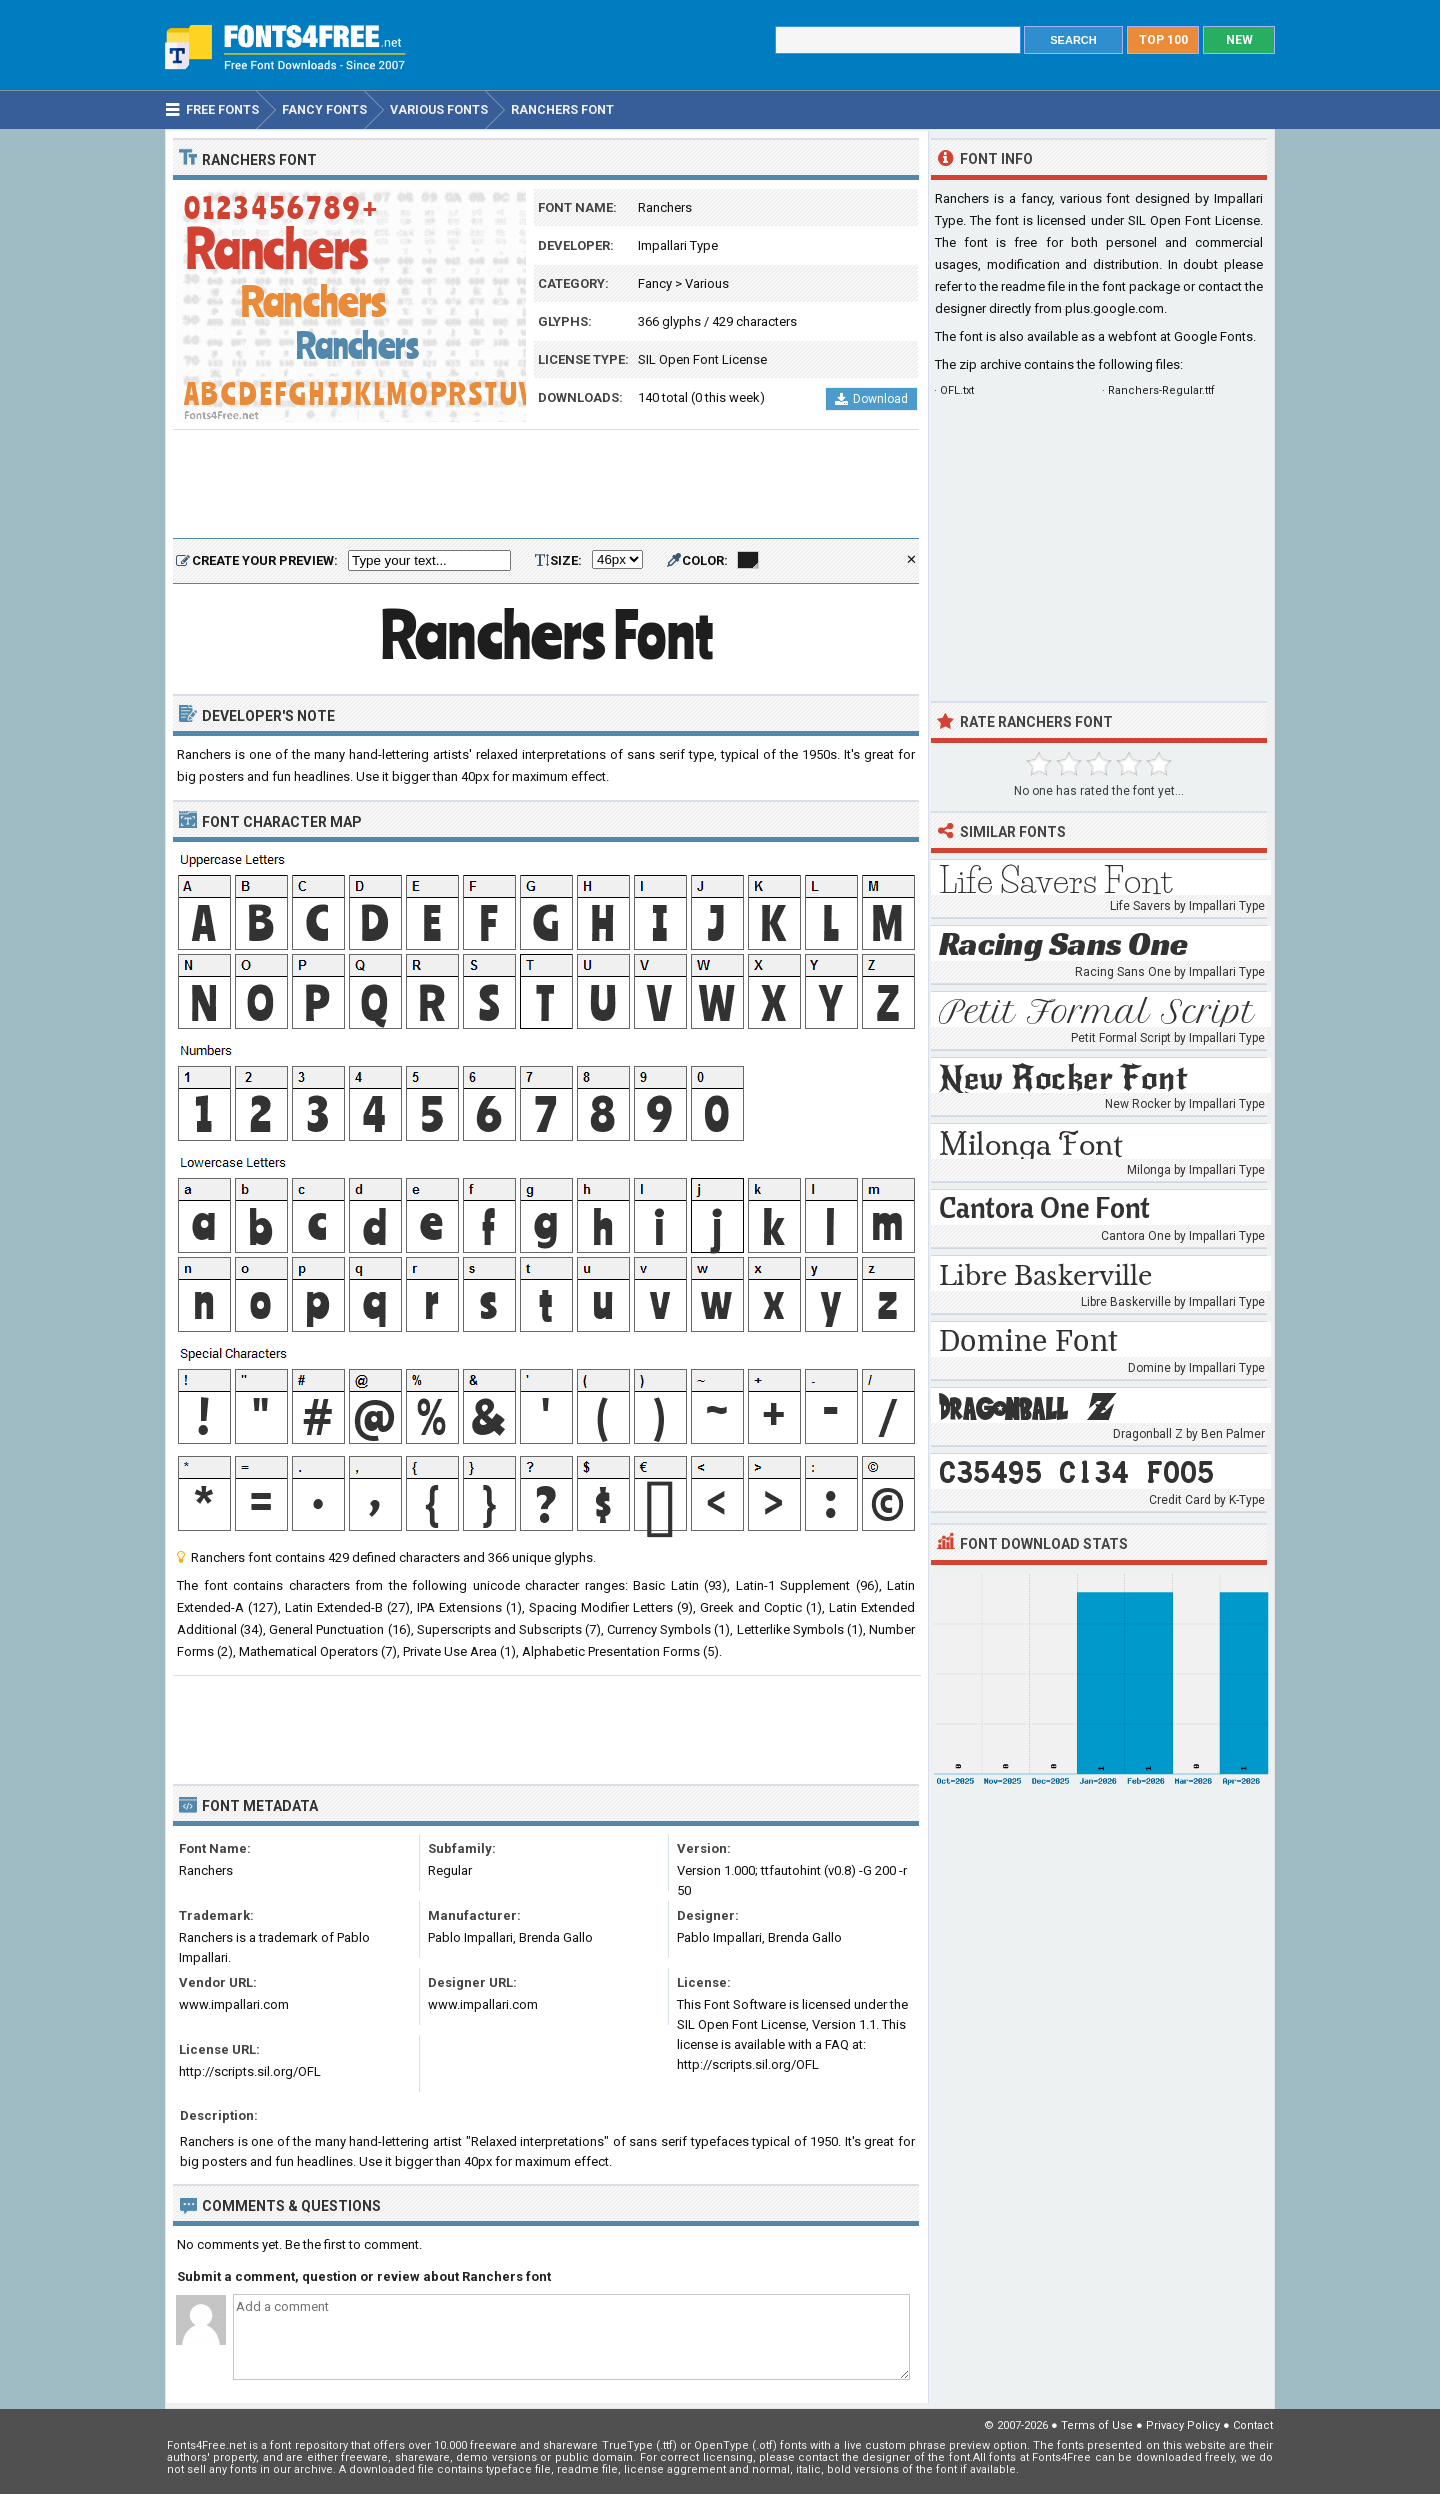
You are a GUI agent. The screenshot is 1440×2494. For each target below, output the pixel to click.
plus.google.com (1114, 308)
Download (871, 399)
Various (707, 283)
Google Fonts (1213, 336)
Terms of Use (1097, 2425)
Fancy (655, 283)
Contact (1253, 2425)
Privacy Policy (1183, 2425)
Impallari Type (678, 245)
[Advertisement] (546, 485)
